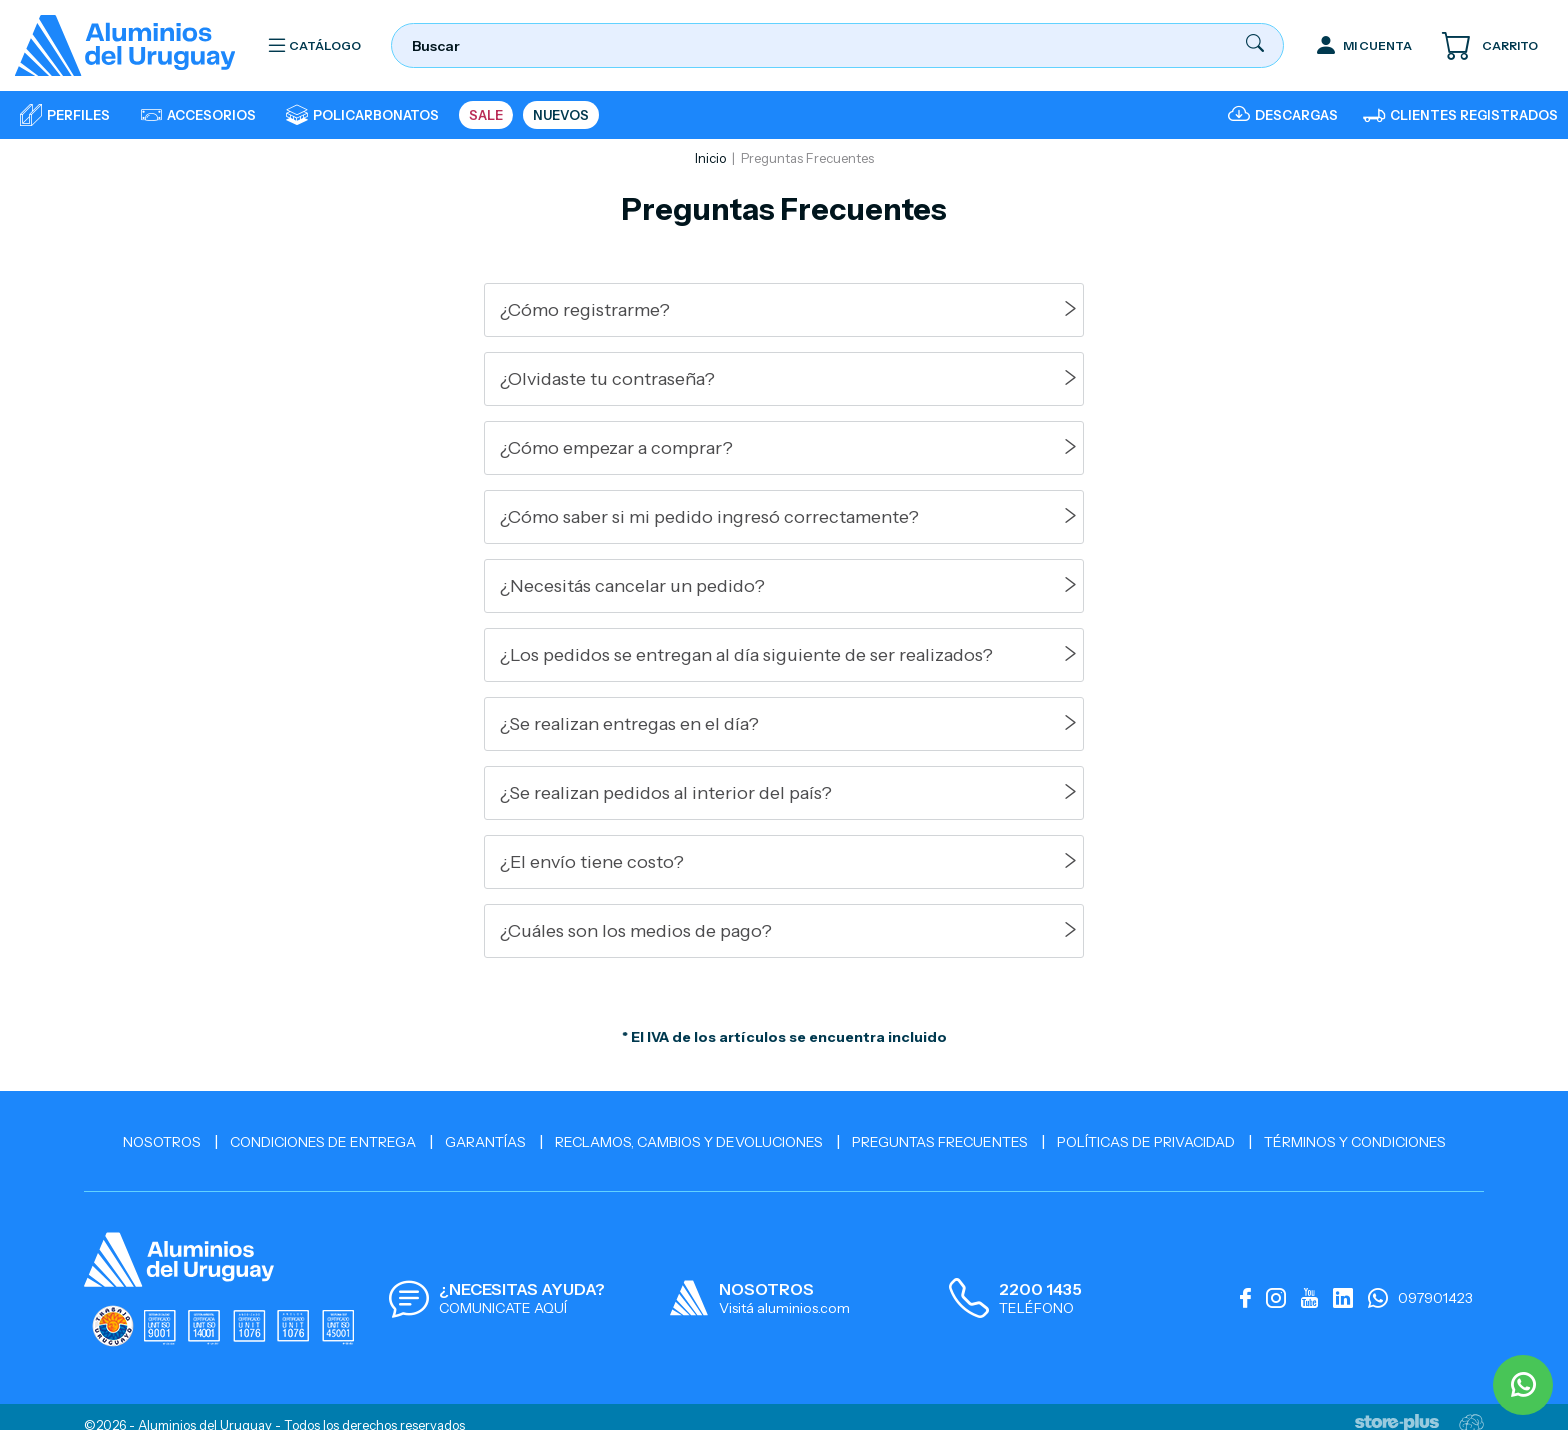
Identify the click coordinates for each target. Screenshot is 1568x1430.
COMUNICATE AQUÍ (503, 1308)
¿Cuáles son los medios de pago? (636, 931)
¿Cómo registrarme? (585, 310)
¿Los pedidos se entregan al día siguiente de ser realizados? (746, 655)
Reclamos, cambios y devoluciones (689, 1142)
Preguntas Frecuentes (940, 1142)
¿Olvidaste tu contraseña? (607, 379)
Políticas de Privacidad (1146, 1142)
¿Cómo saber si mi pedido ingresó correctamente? (709, 517)
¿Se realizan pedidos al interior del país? (666, 793)
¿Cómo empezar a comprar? (616, 448)
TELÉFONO (1036, 1308)
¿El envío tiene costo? (592, 862)
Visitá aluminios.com (784, 1308)
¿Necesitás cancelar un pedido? (632, 586)
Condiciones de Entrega (323, 1142)
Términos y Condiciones (1355, 1142)
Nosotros (162, 1142)
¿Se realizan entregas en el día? (629, 724)
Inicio (710, 158)
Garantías (485, 1142)
